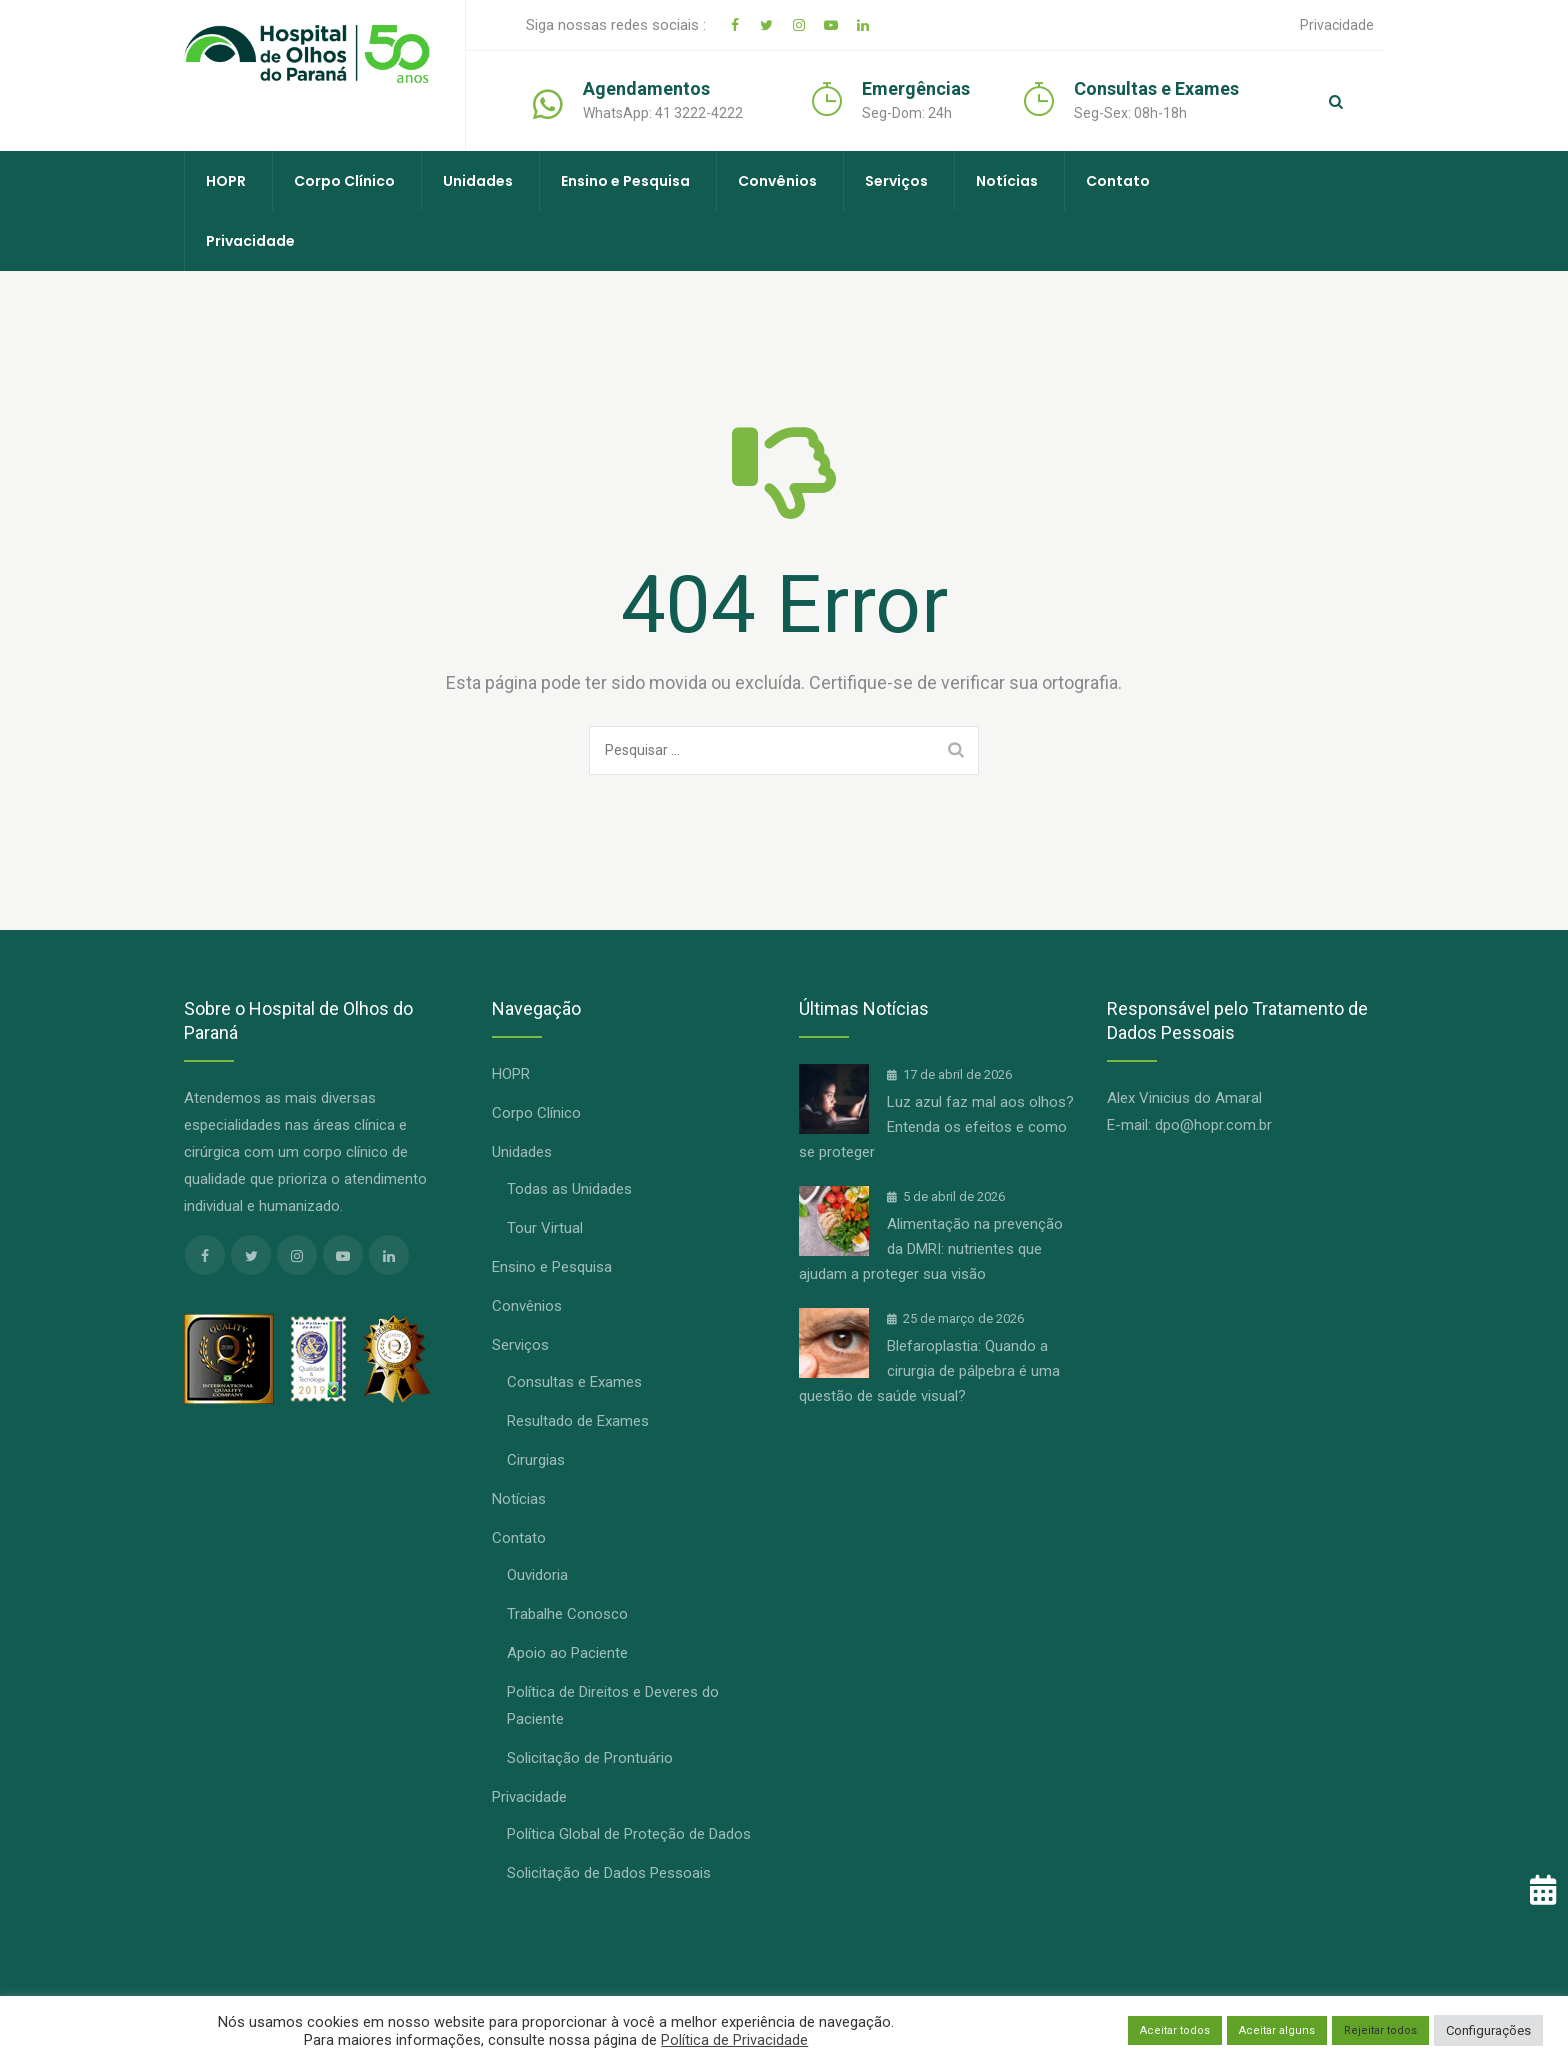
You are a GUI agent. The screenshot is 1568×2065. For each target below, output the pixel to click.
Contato (1118, 181)
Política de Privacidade (734, 2040)
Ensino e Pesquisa (625, 181)
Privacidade (1337, 25)
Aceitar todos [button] (1175, 2030)
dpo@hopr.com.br (1213, 1125)
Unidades (478, 181)
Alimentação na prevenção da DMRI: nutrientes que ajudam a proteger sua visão (931, 1249)
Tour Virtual (545, 1228)
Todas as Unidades (569, 1189)
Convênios (777, 181)
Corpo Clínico (344, 181)
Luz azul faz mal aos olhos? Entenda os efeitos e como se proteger (936, 1127)
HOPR (226, 181)
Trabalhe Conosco (567, 1614)
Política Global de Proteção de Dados (629, 1834)
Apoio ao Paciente (567, 1653)
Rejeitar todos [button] (1380, 2030)
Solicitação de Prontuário (590, 1758)
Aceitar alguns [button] (1277, 2030)
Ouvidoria (537, 1575)
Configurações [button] (1488, 2030)
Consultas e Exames (574, 1382)
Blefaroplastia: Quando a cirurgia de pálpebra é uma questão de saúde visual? (929, 1371)
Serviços (896, 181)
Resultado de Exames (578, 1421)
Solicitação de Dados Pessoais (609, 1873)
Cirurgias (536, 1460)
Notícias (1007, 181)
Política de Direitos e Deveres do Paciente (613, 1705)
